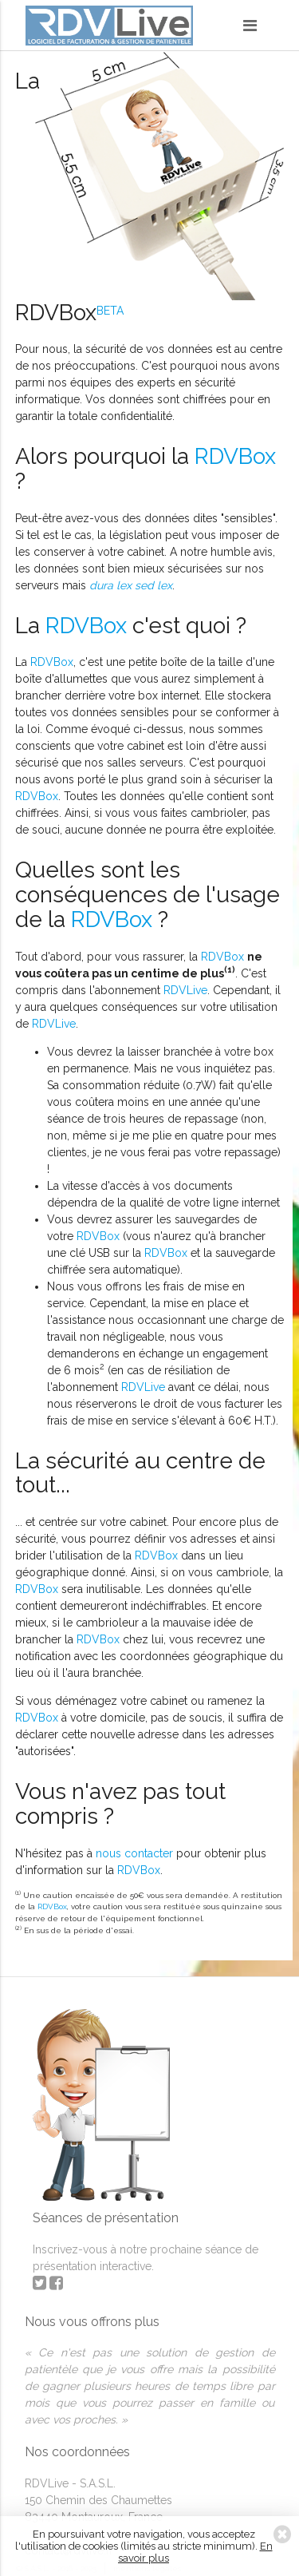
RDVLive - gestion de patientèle (109, 28)
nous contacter (134, 1853)
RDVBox (235, 456)
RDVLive (185, 990)
